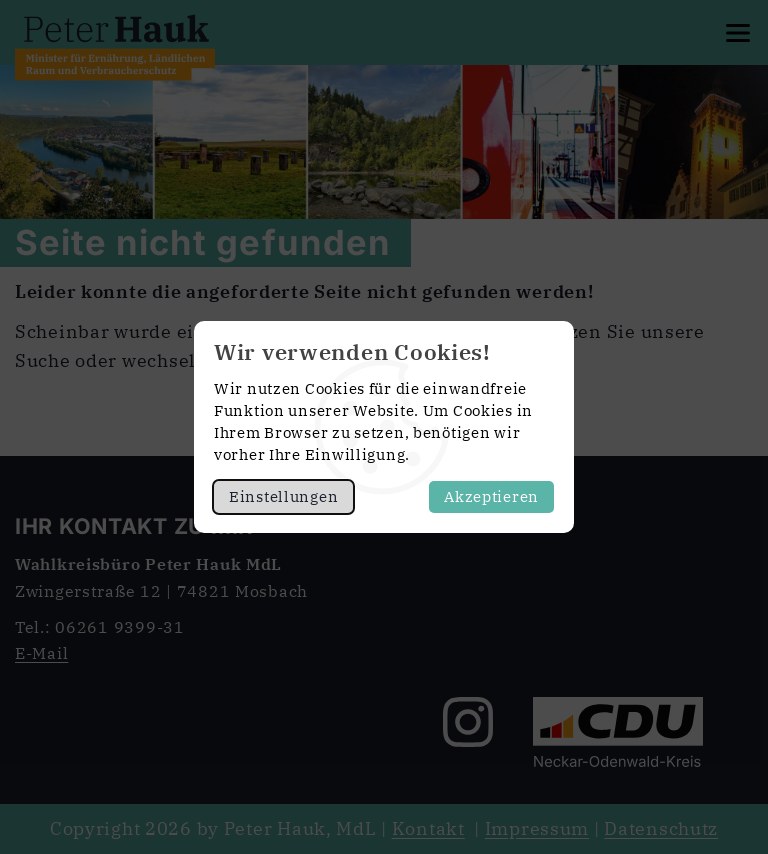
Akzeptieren (491, 496)
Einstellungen (283, 496)
